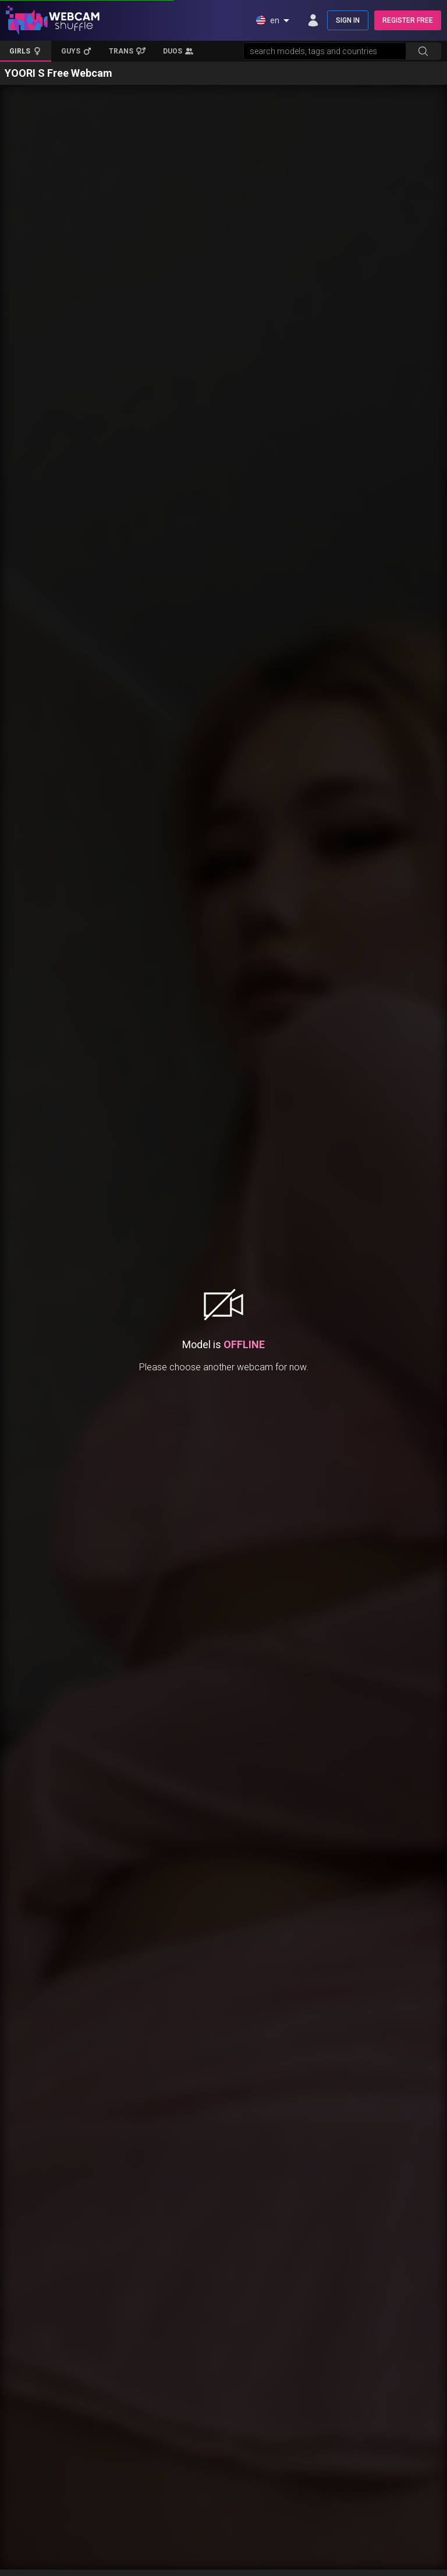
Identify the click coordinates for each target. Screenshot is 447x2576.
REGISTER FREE (407, 20)
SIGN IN (348, 20)
